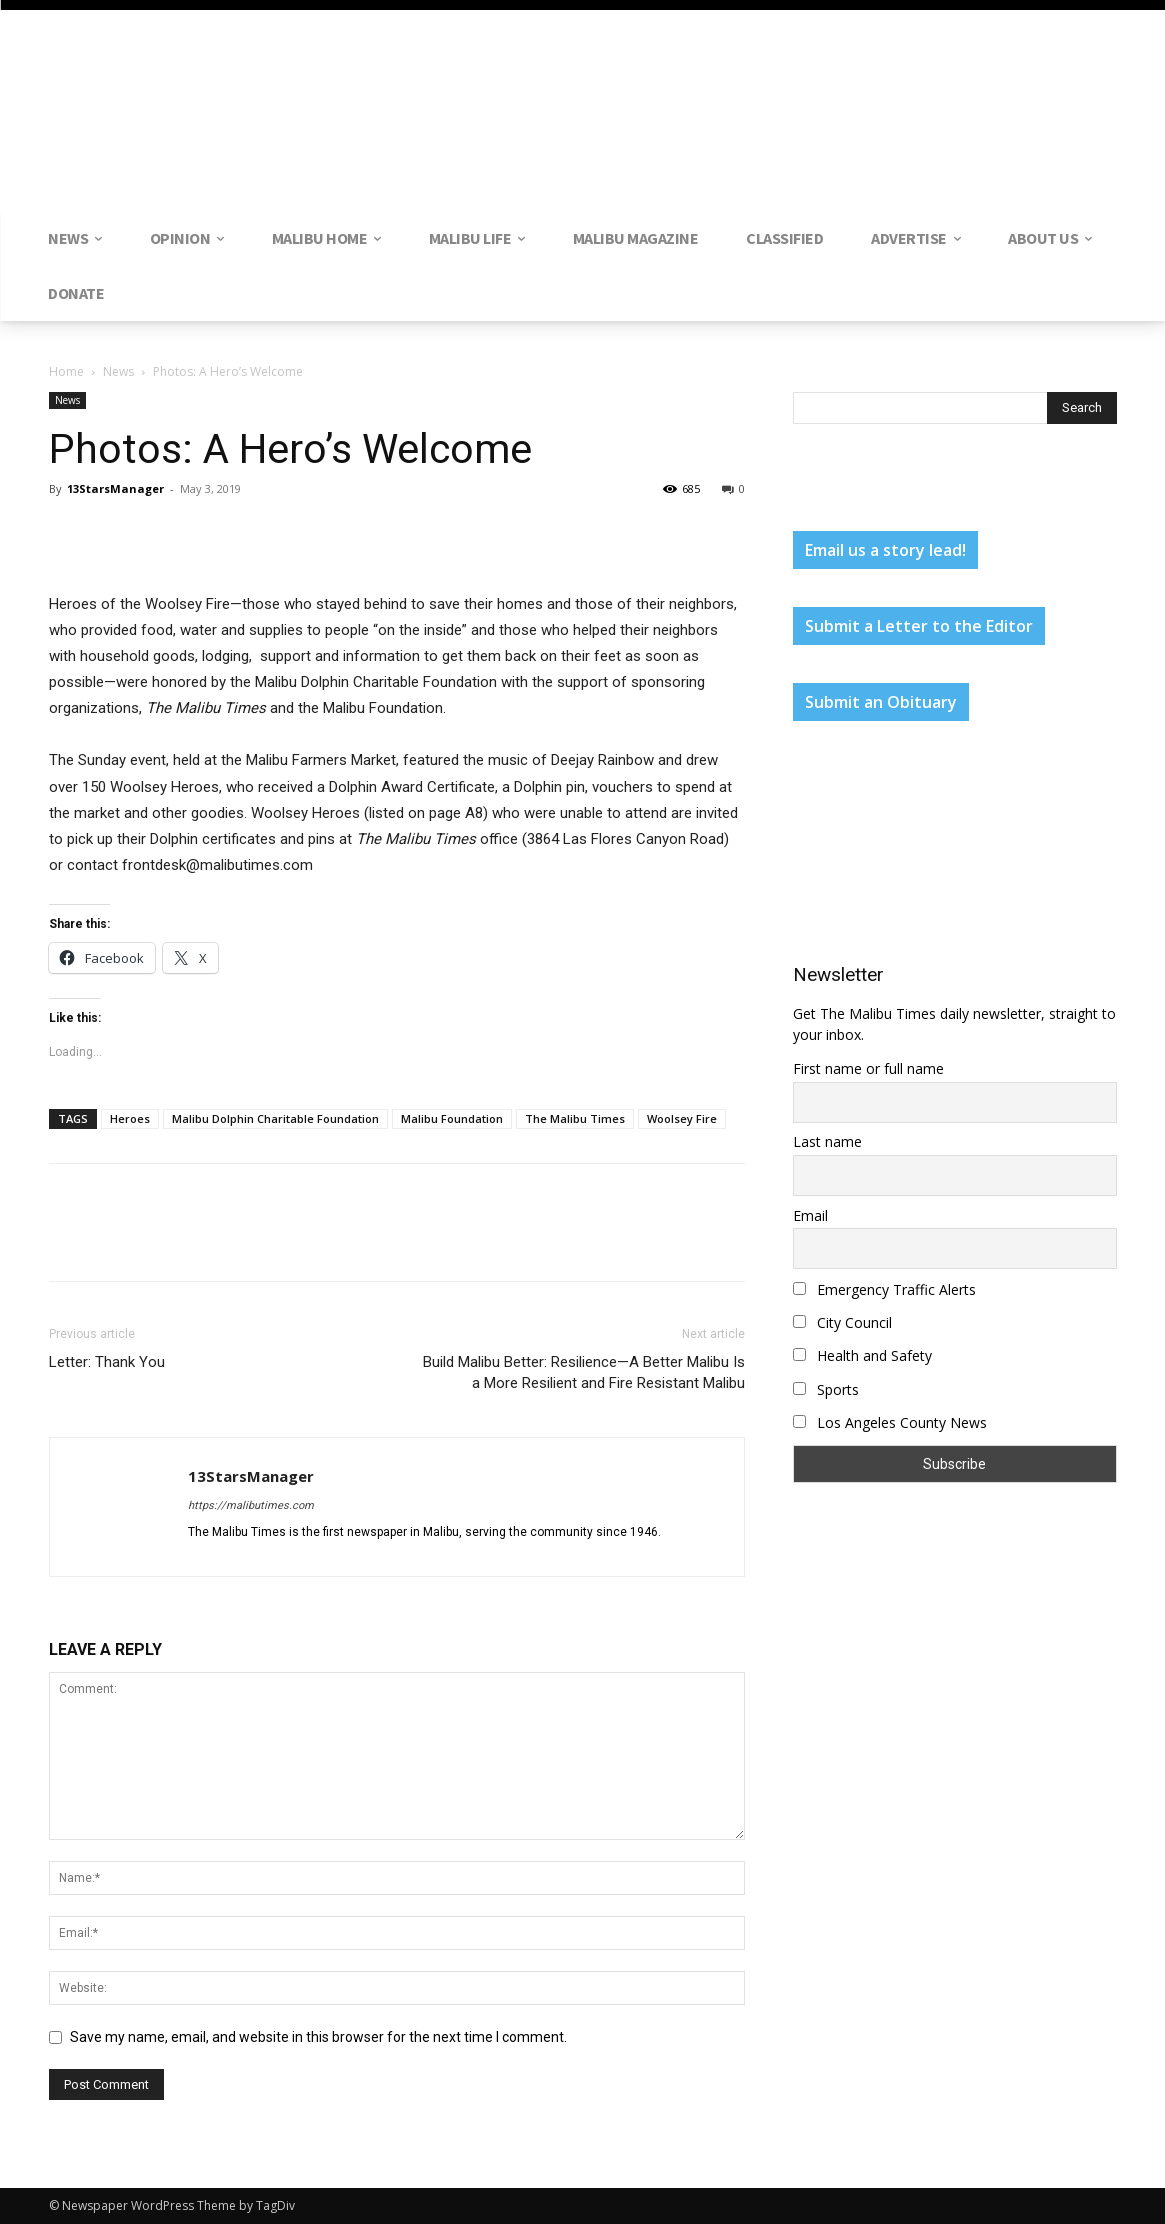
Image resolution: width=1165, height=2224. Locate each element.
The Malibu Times (575, 1118)
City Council (842, 1322)
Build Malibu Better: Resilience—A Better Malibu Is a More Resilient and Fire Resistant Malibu (584, 1372)
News (118, 371)
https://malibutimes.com (251, 1505)
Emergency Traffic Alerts (884, 1289)
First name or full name (868, 1068)
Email (810, 1215)
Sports (826, 1389)
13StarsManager (115, 488)
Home (66, 371)
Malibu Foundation (452, 1118)
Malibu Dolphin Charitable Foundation (275, 1118)
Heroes (130, 1118)
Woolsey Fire (682, 1118)
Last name (827, 1141)
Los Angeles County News (890, 1422)
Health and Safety (862, 1355)
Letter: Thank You (107, 1362)
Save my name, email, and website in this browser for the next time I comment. (318, 2037)
